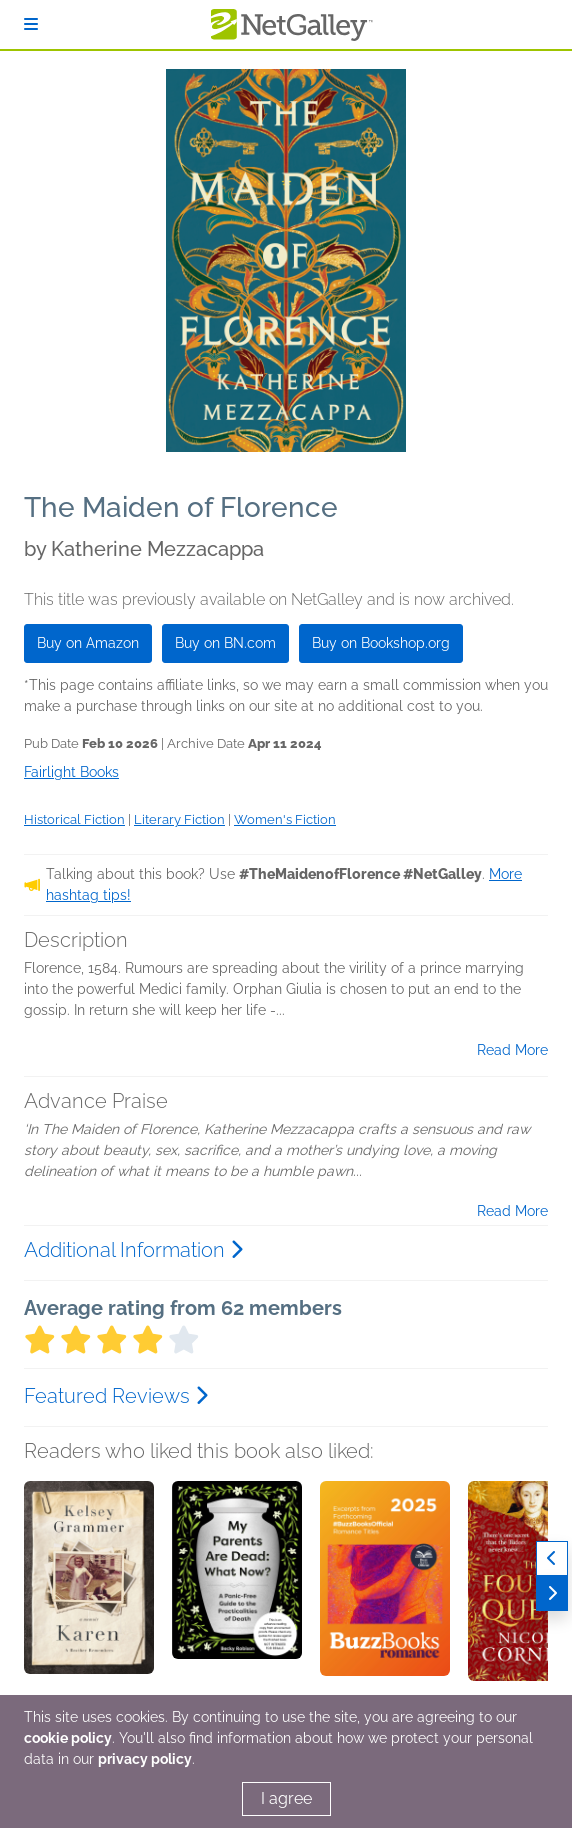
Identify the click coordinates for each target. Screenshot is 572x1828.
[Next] (552, 1593)
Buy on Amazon (88, 643)
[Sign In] (31, 24)
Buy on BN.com (225, 643)
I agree (286, 1798)
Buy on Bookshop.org (381, 643)
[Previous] (552, 1558)
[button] (89, 1586)
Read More (512, 1050)
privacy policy (145, 1759)
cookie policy (68, 1738)
